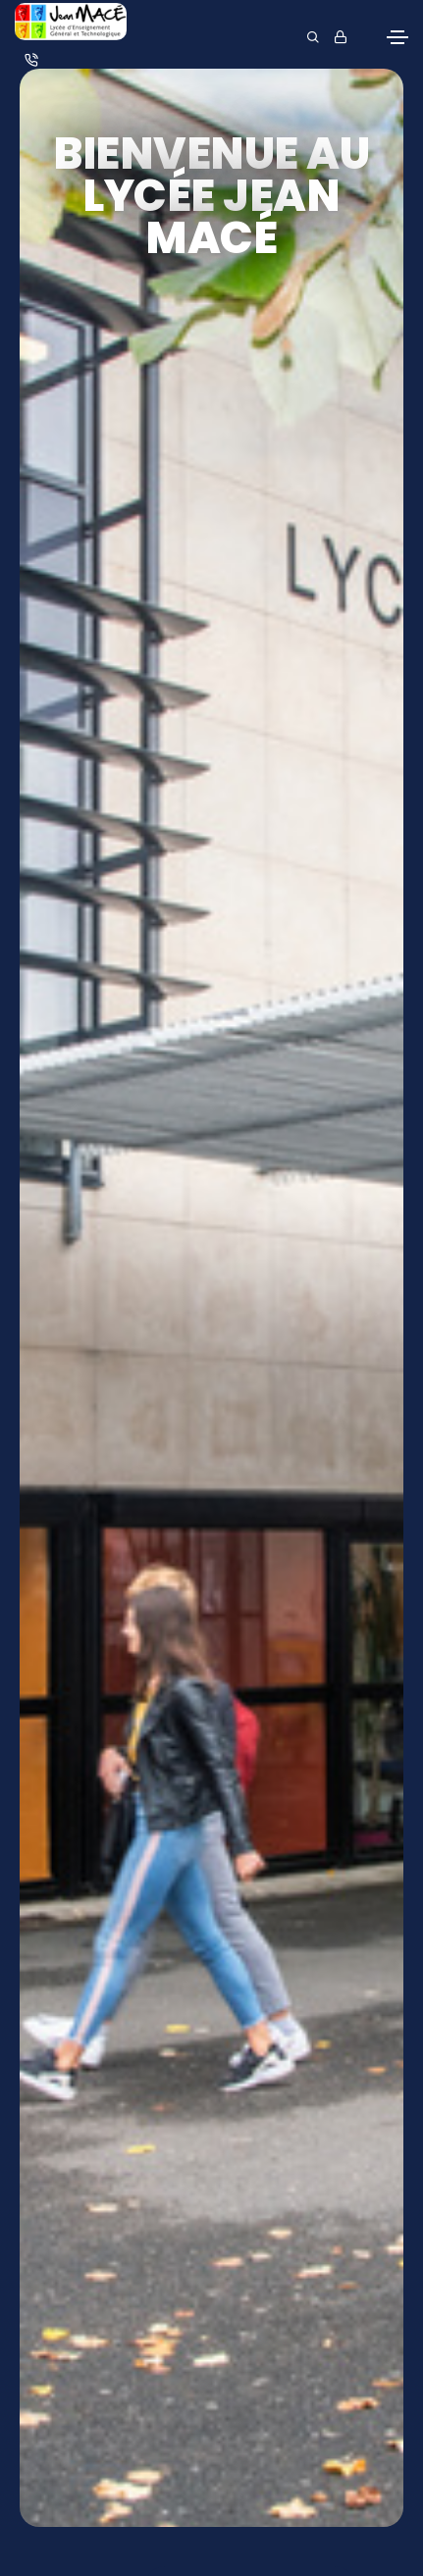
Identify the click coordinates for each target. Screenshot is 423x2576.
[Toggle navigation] (397, 37)
